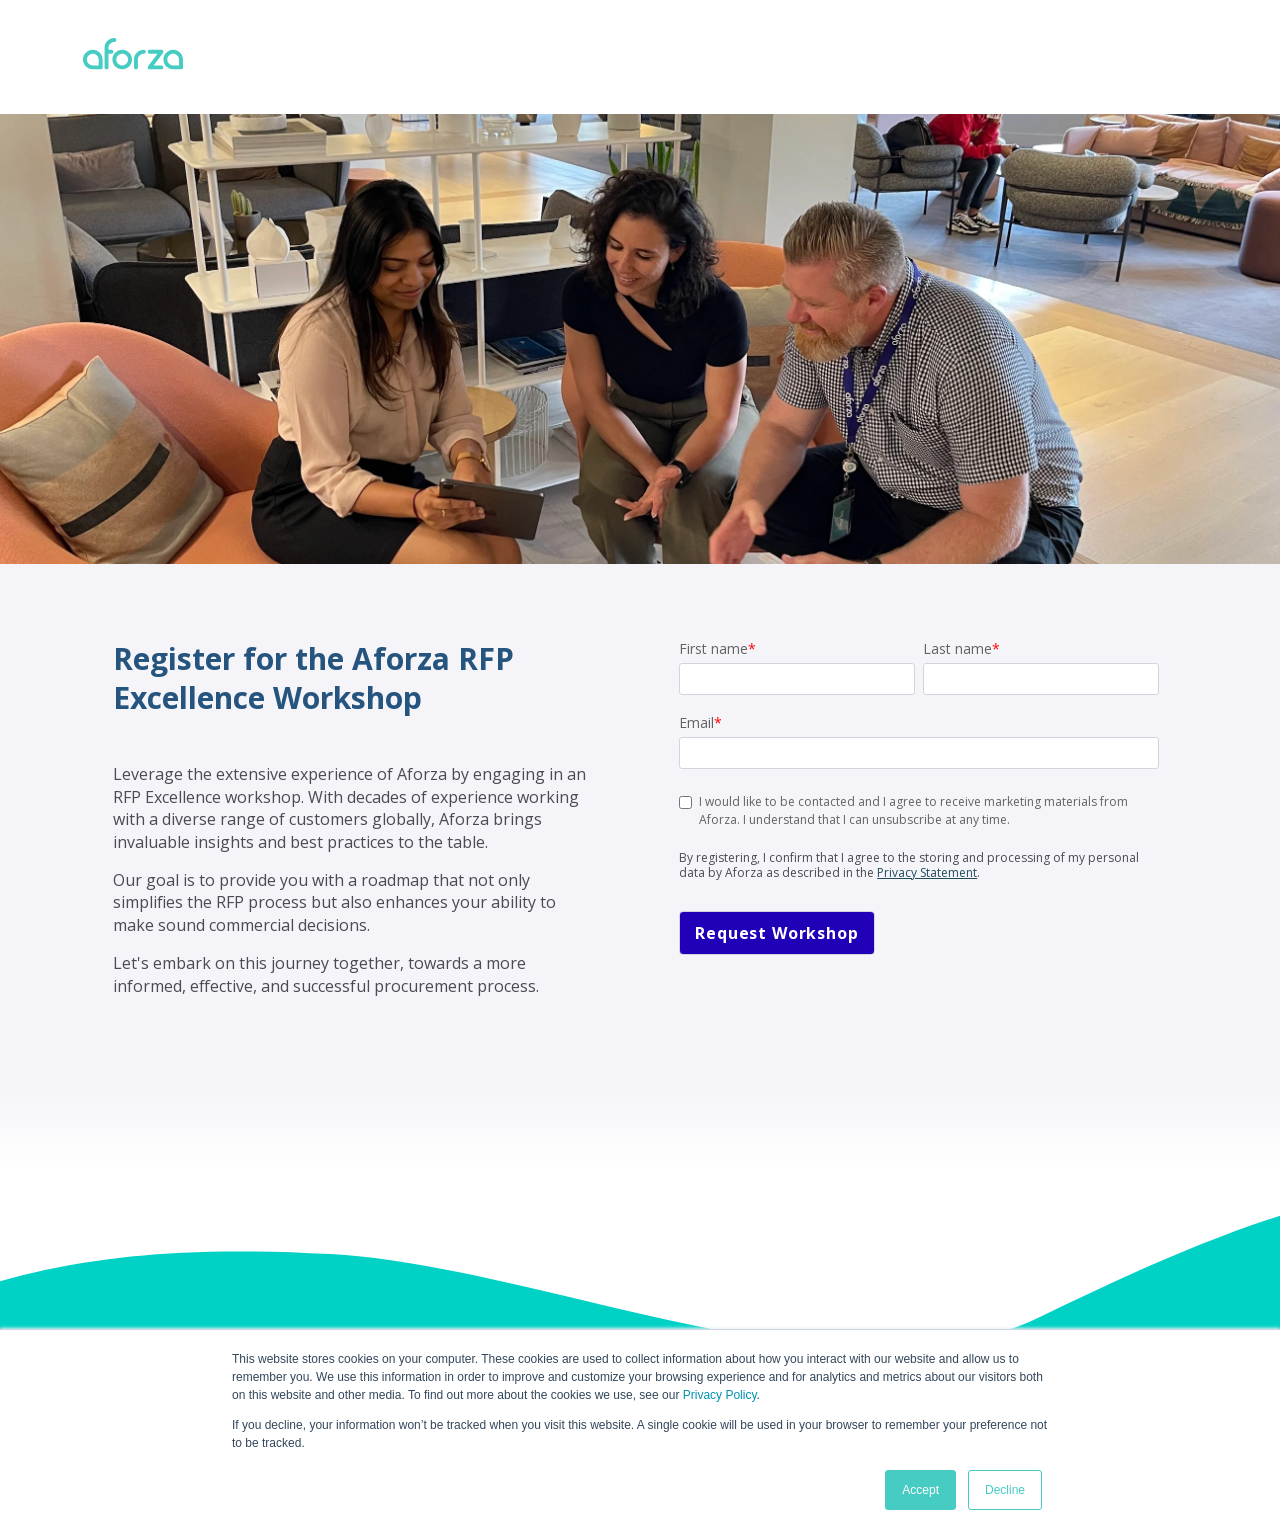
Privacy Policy (720, 1395)
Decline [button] (1005, 1490)
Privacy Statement (927, 872)
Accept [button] (920, 1490)
